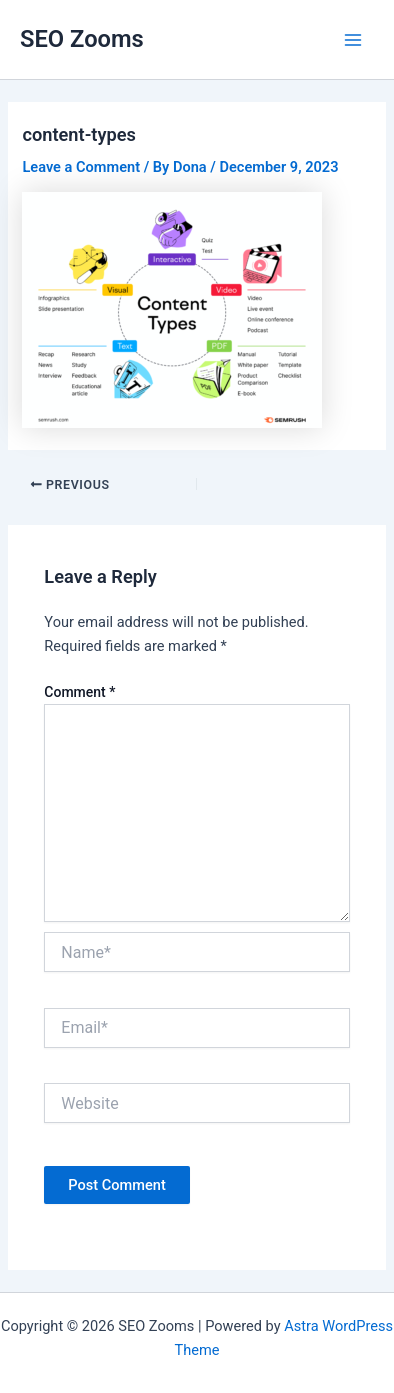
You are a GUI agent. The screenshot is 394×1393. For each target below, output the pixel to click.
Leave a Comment (81, 167)
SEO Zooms (82, 39)
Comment (79, 692)
